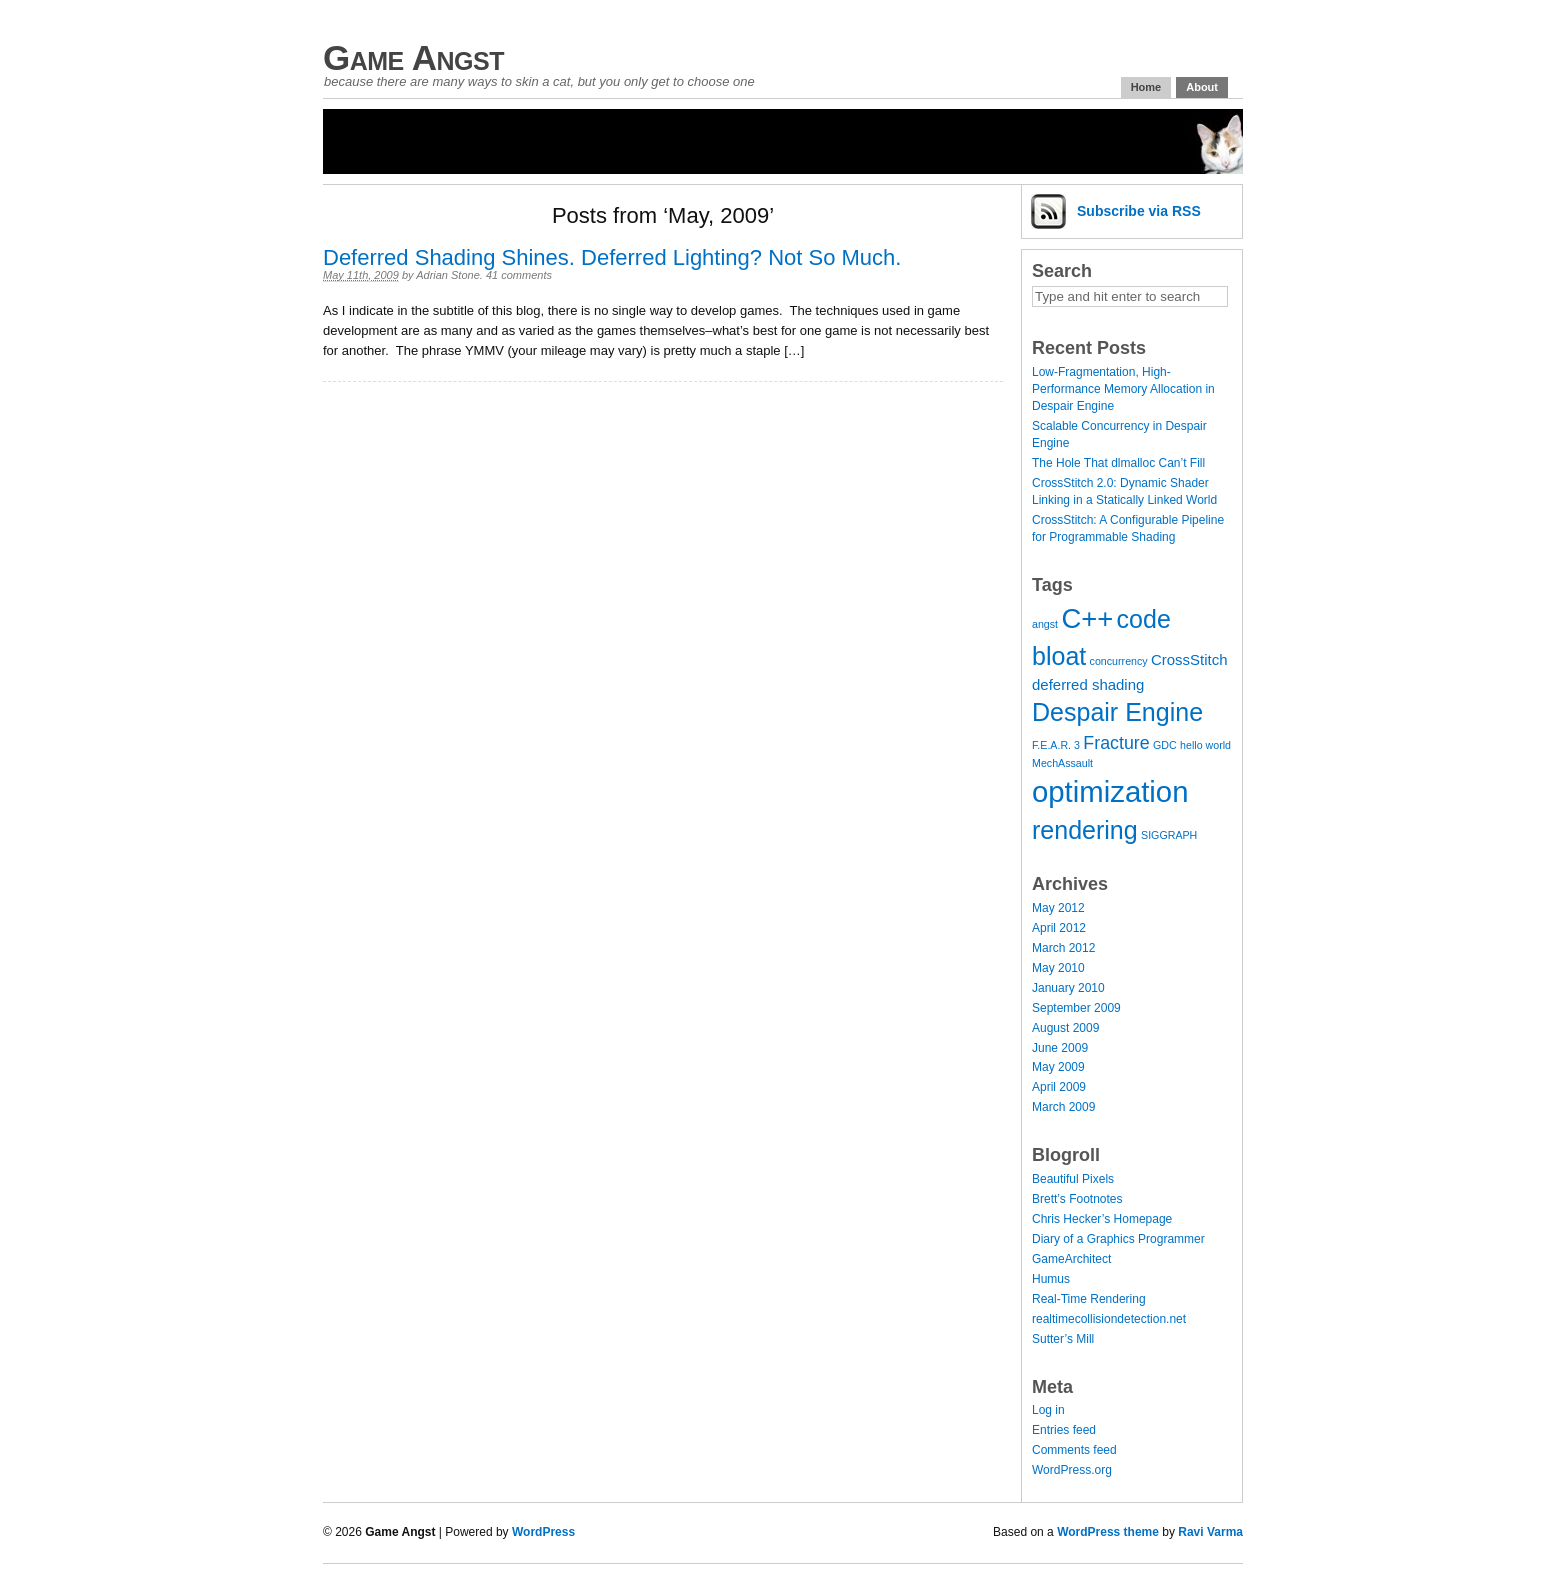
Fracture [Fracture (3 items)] (1116, 743)
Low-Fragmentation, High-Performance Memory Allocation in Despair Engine (1123, 389)
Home (1146, 87)
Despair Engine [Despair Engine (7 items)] (1117, 712)
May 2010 (1058, 968)
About (1202, 87)
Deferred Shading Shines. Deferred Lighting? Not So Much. (612, 257)
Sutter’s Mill (1063, 1339)
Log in (1048, 1410)
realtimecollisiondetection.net (1109, 1319)
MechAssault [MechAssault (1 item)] (1062, 763)
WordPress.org (1072, 1470)
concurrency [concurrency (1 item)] (1119, 661)
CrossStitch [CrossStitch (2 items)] (1189, 659)
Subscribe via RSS (1139, 211)
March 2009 (1063, 1107)
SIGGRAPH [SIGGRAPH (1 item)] (1169, 835)
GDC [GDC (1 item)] (1165, 745)
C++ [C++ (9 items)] (1087, 618)
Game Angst (413, 57)
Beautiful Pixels (1073, 1179)
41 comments (519, 275)
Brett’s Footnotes (1077, 1199)
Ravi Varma (1210, 1532)
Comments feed (1074, 1450)
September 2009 (1076, 1008)
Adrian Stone (448, 275)
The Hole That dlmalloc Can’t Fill (1118, 463)
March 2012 (1063, 948)
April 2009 (1059, 1087)
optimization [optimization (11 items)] (1110, 791)
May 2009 (1058, 1067)
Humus (1051, 1279)
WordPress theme (1108, 1532)
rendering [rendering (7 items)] (1085, 830)
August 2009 (1065, 1028)
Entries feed (1064, 1430)
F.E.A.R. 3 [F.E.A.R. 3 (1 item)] (1056, 745)
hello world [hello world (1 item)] (1205, 745)
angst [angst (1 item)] (1045, 624)
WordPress (543, 1532)
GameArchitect (1071, 1259)
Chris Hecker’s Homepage (1102, 1219)
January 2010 (1068, 988)
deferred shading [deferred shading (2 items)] (1088, 684)
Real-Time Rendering (1089, 1299)
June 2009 (1060, 1048)
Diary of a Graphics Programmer (1118, 1239)
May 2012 (1058, 908)
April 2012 (1059, 928)
